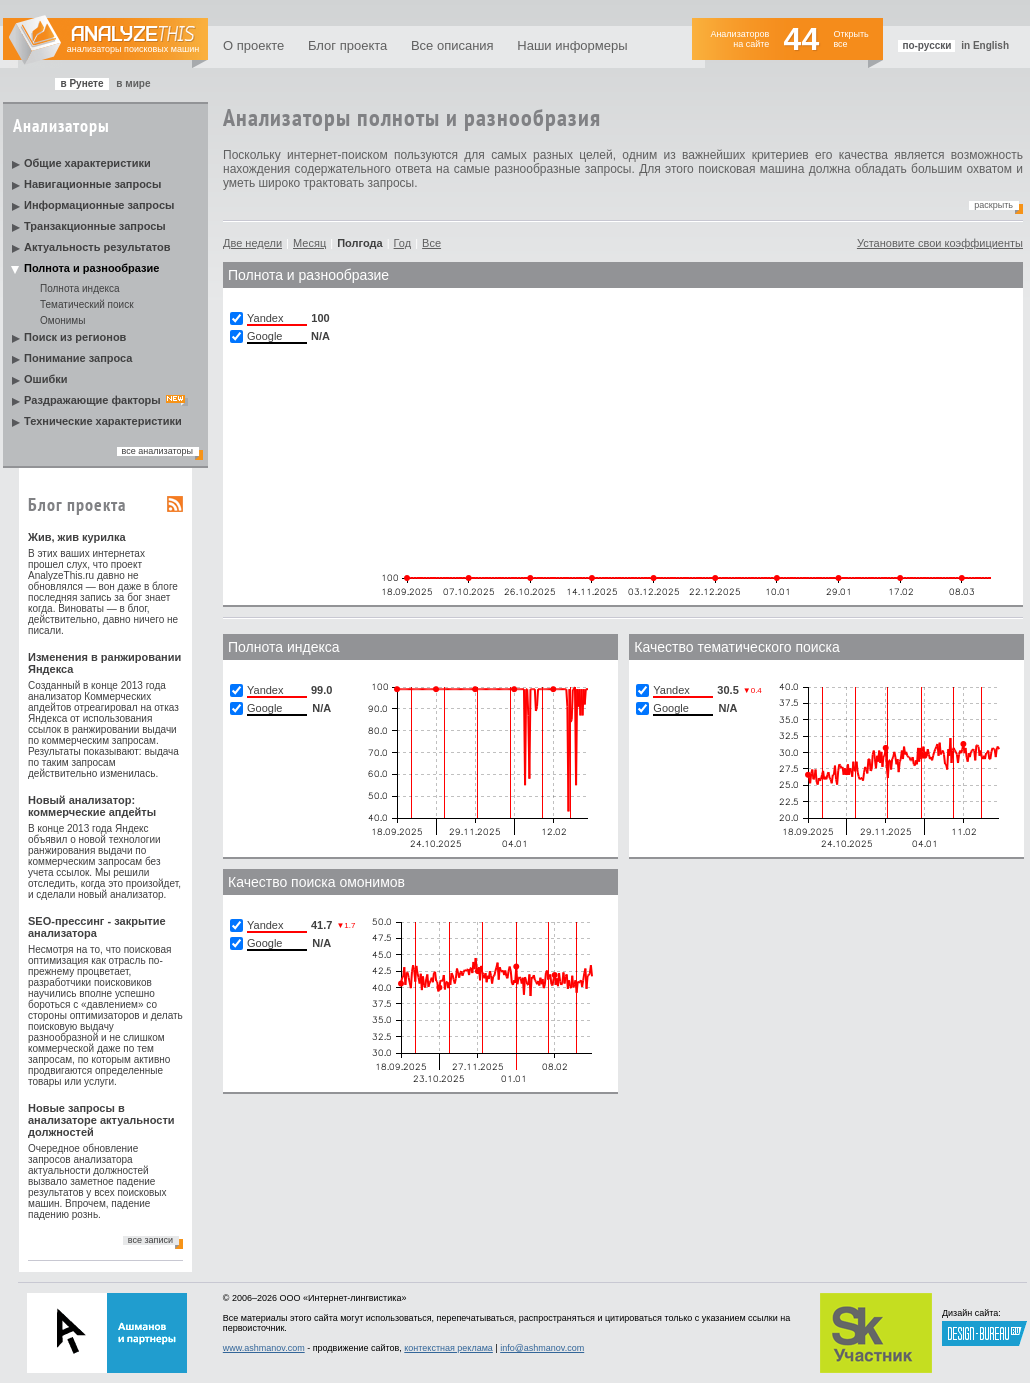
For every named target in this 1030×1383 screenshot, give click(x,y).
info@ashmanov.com (542, 1348)
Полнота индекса (80, 288)
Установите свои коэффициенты (940, 243)
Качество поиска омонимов (316, 882)
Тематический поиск (87, 304)
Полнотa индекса (284, 647)
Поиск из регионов (75, 337)
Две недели (252, 243)
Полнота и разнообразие (91, 268)
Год (403, 243)
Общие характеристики (87, 163)
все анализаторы (157, 451)
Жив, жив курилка (77, 537)
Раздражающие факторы (92, 400)
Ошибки (46, 379)
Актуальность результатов (97, 247)
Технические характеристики (103, 421)
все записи (150, 1240)
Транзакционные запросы (95, 226)
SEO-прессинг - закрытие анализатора (97, 927)
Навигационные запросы (92, 184)
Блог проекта (347, 45)
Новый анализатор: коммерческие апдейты (92, 806)
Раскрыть (993, 205)
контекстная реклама (448, 1348)
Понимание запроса (78, 358)
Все (431, 243)
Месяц (309, 243)
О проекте (253, 45)
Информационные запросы (99, 205)
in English (985, 45)
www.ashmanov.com (264, 1348)
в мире (133, 83)
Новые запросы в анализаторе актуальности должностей (101, 1120)
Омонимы (62, 320)
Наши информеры (572, 45)
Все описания (452, 45)
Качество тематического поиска (737, 647)
